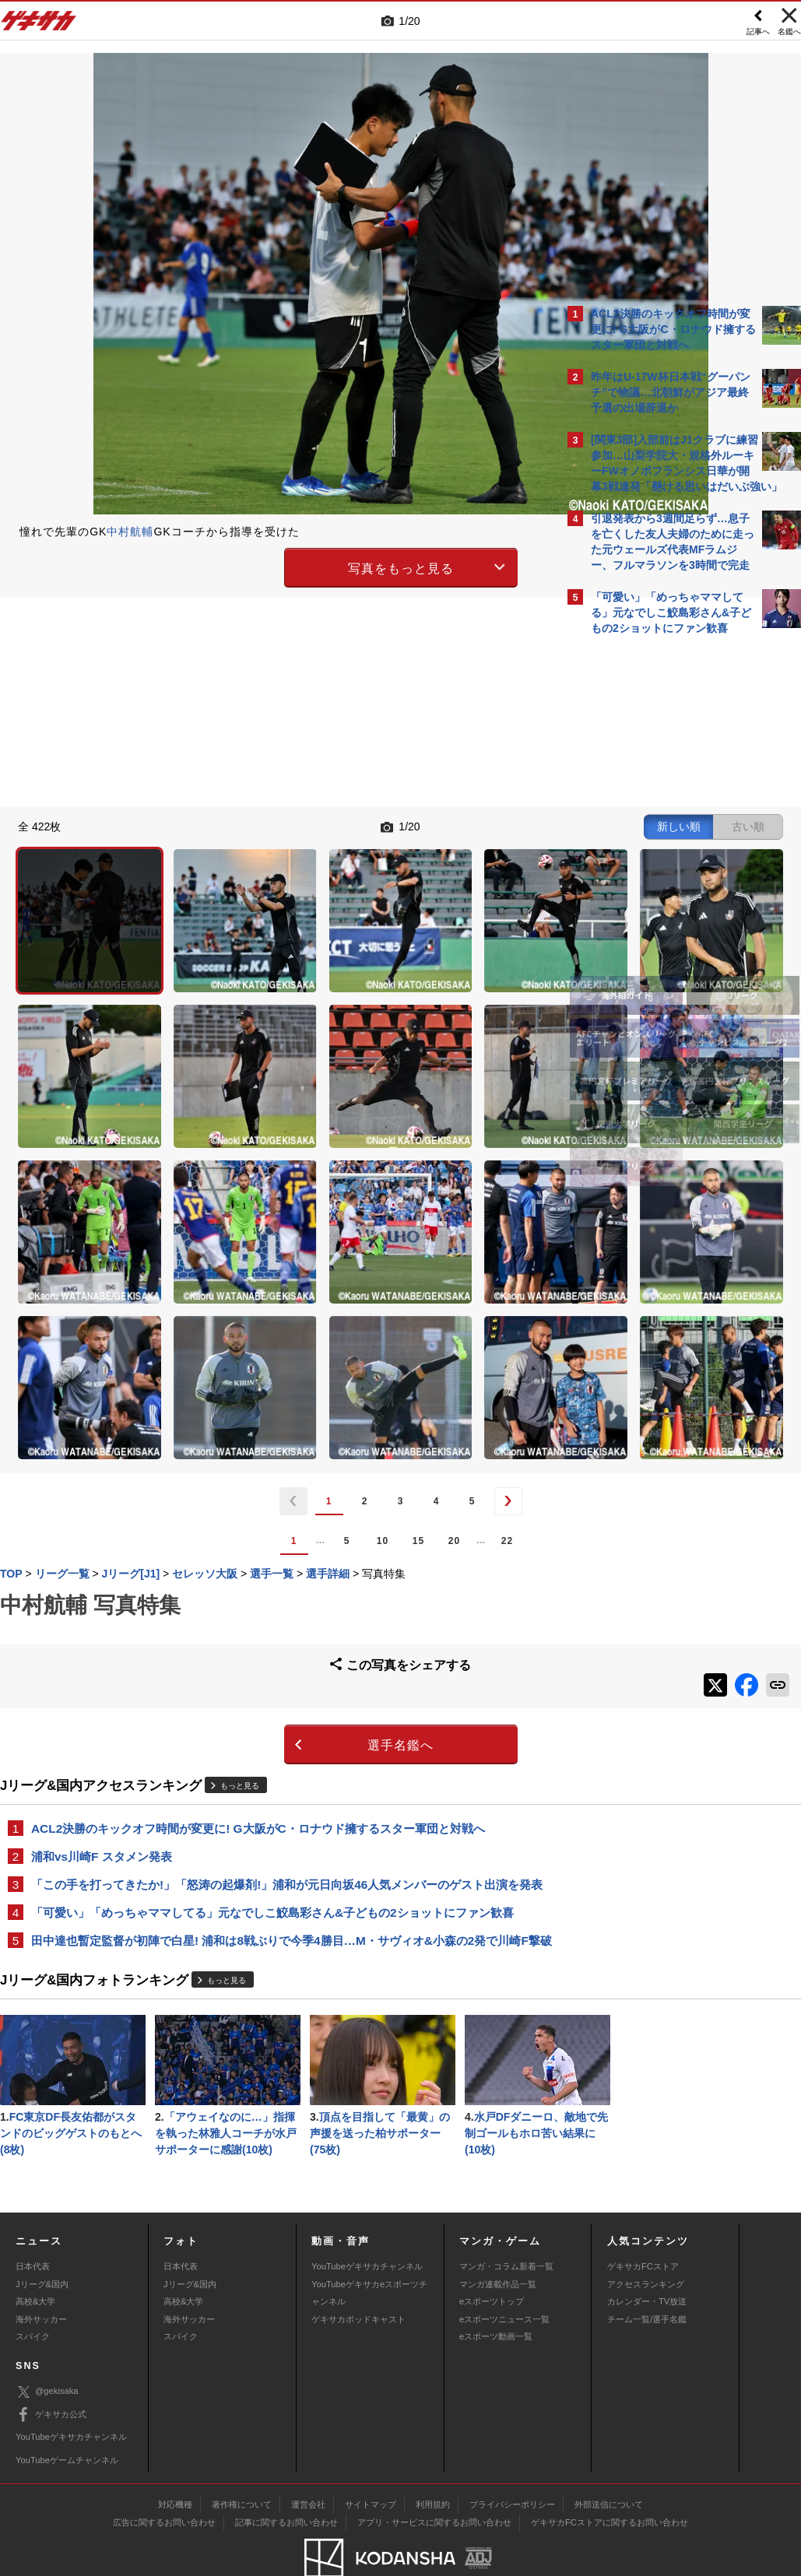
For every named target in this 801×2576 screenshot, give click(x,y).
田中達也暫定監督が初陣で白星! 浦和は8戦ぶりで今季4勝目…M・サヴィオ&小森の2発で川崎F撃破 (280, 1740)
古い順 (475, 825)
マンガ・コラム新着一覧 (506, 2223)
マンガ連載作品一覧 (497, 2240)
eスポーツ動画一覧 (495, 2293)
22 (371, 1320)
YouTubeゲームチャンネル (67, 2416)
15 (282, 1320)
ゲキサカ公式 (51, 2371)
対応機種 (175, 2460)
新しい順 (406, 825)
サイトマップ (370, 2460)
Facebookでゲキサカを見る (655, 911)
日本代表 (33, 2223)
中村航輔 (130, 531)
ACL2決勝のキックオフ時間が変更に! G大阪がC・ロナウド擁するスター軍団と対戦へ (258, 1599)
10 (246, 1320)
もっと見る (239, 1557)
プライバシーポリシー (512, 2460)
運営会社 (308, 2460)
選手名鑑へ (264, 1516)
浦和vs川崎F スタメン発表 (101, 1627)
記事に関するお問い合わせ (286, 2478)
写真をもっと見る (265, 565)
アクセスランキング (645, 2240)
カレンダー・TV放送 (647, 2258)
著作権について (242, 2460)
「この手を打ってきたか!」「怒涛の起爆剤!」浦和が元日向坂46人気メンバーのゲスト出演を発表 (275, 1665)
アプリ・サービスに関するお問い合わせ (434, 2478)
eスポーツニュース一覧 (504, 2275)
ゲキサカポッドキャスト (358, 2275)
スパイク (33, 2293)
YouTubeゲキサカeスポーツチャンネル (369, 2249)
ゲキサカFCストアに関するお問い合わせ (609, 2478)
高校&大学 (35, 2258)
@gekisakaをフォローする (653, 878)
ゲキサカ (39, 25)
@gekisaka (47, 2349)
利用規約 (433, 2460)
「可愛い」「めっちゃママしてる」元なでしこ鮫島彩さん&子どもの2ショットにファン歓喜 (272, 1702)
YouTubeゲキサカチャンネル (367, 2223)
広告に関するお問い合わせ (164, 2478)
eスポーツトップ (491, 2258)
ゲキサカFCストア (643, 2223)
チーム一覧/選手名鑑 (647, 2275)
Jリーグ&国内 (42, 2240)
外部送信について (608, 2460)
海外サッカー (41, 2275)
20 (318, 1320)
